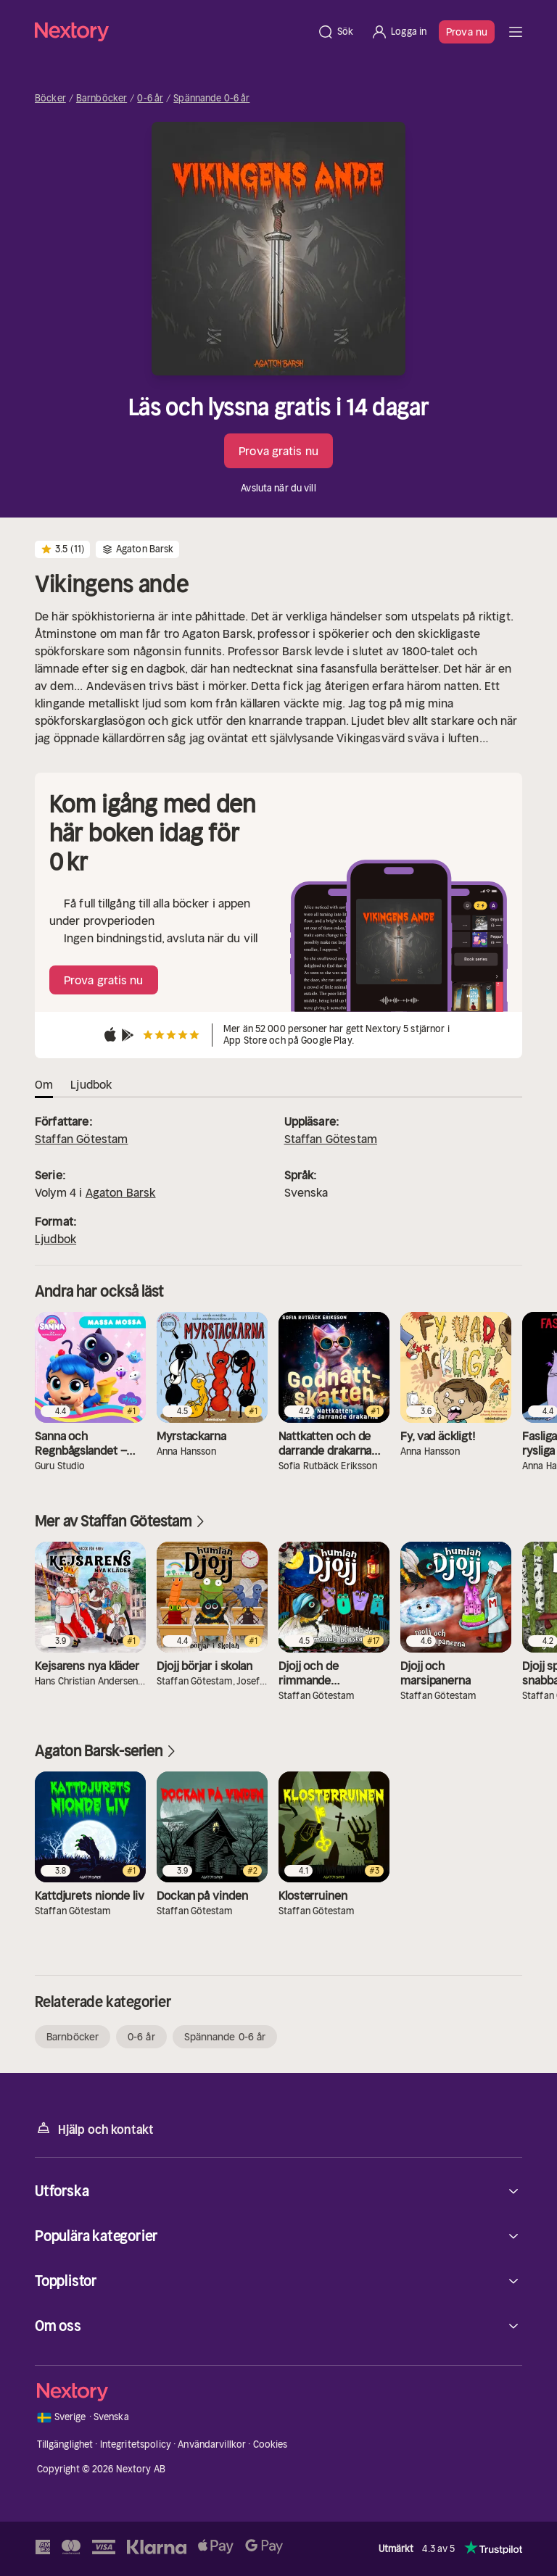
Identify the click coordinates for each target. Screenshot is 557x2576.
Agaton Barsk (121, 1192)
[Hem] (171, 31)
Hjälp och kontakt (94, 2128)
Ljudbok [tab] (91, 1084)
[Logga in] (398, 31)
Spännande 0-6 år (211, 98)
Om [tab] (44, 1084)
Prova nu (466, 31)
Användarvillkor (212, 2444)
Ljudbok (55, 1238)
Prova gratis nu (278, 451)
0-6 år (150, 98)
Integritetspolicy (135, 2444)
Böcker (50, 98)
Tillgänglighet (65, 2444)
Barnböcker (101, 98)
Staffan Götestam (81, 1138)
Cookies (270, 2444)
